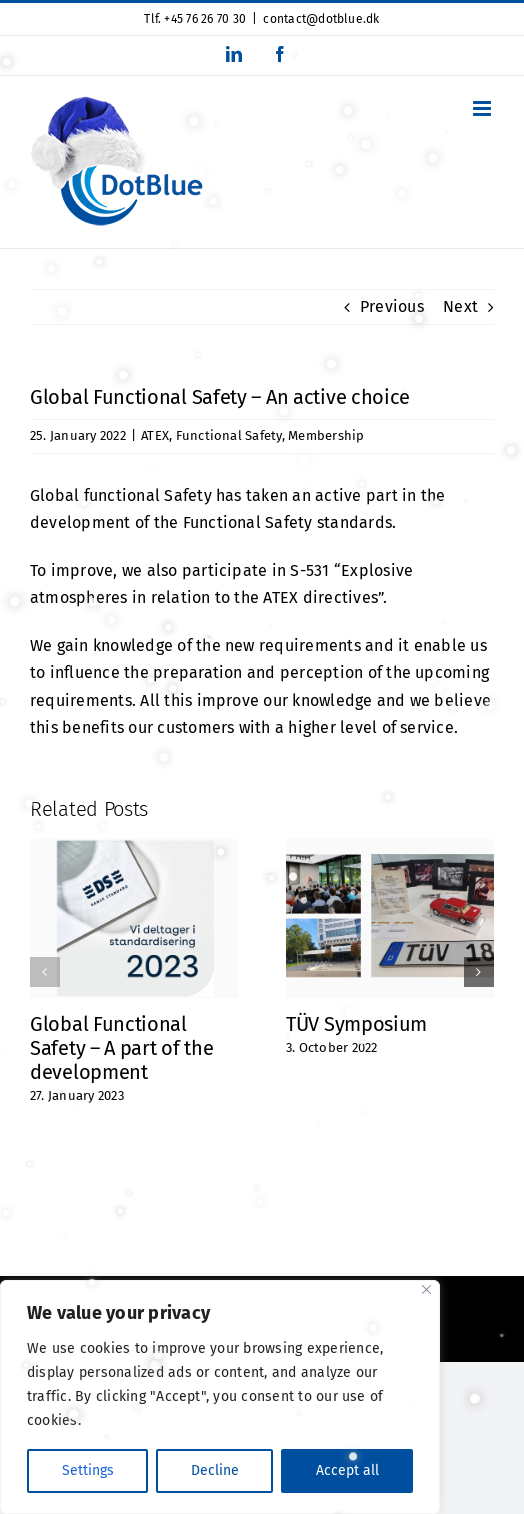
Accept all (347, 1470)
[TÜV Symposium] (390, 848)
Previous (392, 306)
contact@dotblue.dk (321, 19)
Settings (88, 1470)
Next (460, 306)
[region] (220, 1397)
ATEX (155, 435)
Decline (215, 1470)
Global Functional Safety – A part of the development (121, 1048)
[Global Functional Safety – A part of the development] (134, 848)
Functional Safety (229, 435)
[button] (45, 972)
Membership (326, 435)
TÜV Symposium (356, 1024)
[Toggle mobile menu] (483, 108)
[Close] (426, 1289)
